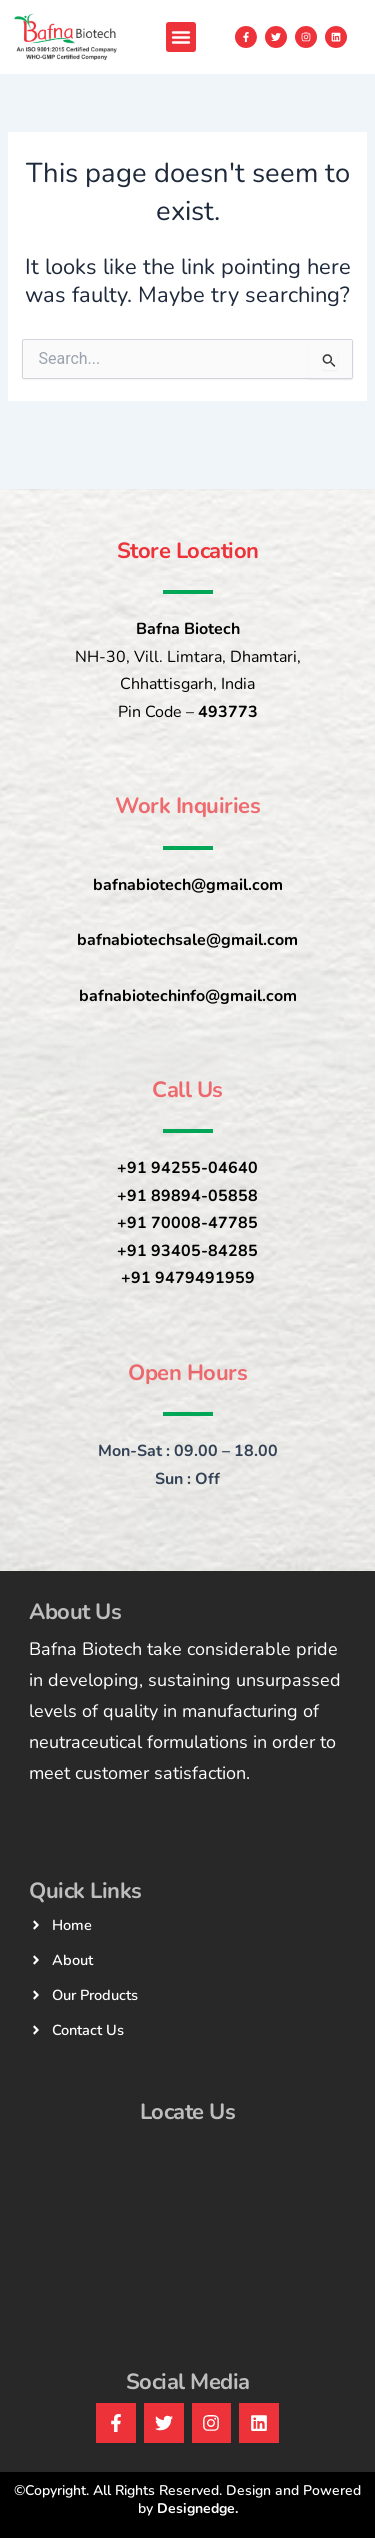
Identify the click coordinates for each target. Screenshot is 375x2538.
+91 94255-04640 (187, 1168)
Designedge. (197, 2508)
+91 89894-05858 (187, 1196)
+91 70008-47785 (187, 1223)
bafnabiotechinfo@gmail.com (188, 996)
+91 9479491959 (188, 1278)
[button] (181, 37)
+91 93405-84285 (187, 1251)
